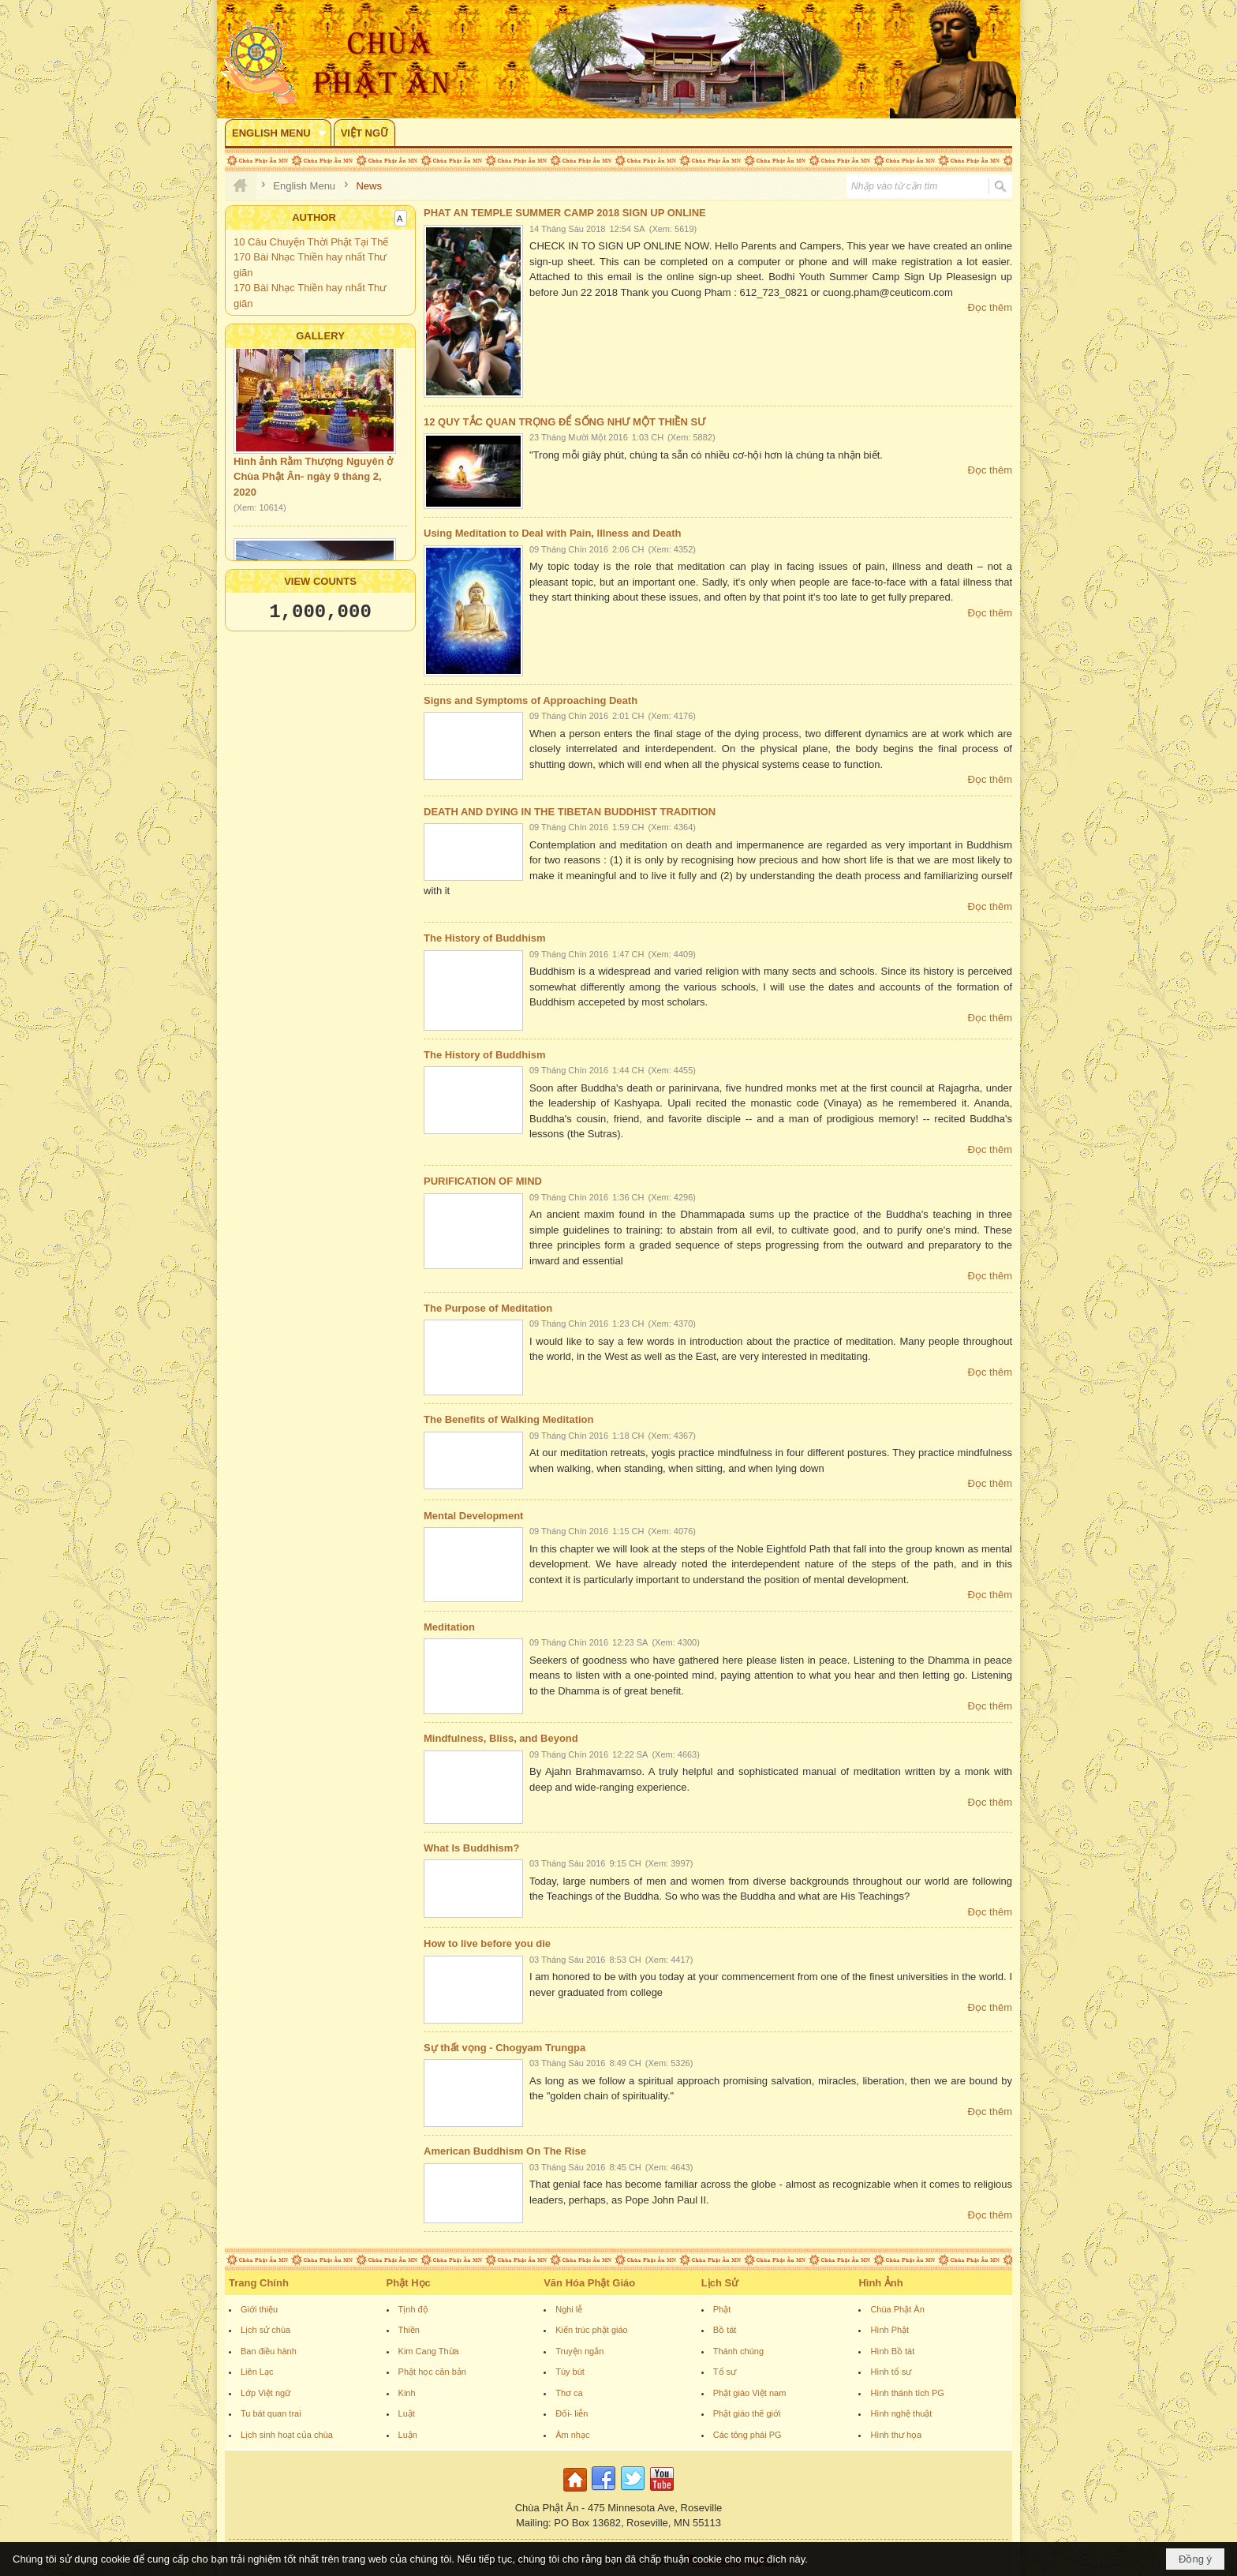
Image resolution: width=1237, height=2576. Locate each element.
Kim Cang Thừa (428, 2351)
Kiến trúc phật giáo (591, 2329)
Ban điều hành (269, 2351)
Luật (406, 2413)
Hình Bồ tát (892, 2351)
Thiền (409, 2329)
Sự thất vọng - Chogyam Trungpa (504, 2048)
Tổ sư (724, 2371)
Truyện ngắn (579, 2351)
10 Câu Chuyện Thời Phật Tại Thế (311, 242)
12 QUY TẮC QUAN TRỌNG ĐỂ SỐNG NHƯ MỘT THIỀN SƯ (564, 422)
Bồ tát (725, 2329)
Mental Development (473, 1516)
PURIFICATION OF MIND (483, 1181)
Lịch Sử (719, 2283)
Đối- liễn (571, 2413)
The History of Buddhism (485, 938)
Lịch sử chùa (265, 2329)
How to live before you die (487, 1943)
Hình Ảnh (880, 2283)
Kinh (407, 2393)
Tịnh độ (413, 2309)
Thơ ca (569, 2393)
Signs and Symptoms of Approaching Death (530, 700)
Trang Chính (259, 2283)
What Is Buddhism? (471, 1848)
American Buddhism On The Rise (505, 2151)
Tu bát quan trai (271, 2413)
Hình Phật (889, 2329)
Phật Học (409, 2283)
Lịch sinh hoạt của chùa (287, 2434)
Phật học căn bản (432, 2371)
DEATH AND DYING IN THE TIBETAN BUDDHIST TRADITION (570, 812)
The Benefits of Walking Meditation (508, 1419)
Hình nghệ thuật (901, 2413)
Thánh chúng (738, 2351)
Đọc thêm (990, 307)
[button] (278, 132)
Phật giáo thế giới (747, 2413)
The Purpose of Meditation (488, 1308)
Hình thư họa (895, 2434)
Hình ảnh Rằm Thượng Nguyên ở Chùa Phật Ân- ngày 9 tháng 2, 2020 (313, 482)
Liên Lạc (257, 2371)
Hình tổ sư (890, 2371)
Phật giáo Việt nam (750, 2393)
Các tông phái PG (747, 2434)
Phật (722, 2309)
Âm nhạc (572, 2434)
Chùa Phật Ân (897, 2309)
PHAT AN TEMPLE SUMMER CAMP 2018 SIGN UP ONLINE (565, 213)
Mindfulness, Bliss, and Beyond (501, 1738)
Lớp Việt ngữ (265, 2393)
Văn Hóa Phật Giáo (589, 2283)
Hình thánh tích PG (907, 2393)
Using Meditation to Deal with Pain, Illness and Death (553, 533)
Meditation (449, 1627)
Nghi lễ (568, 2309)
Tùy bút (570, 2371)
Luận (407, 2434)
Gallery (320, 336)
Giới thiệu (259, 2309)
